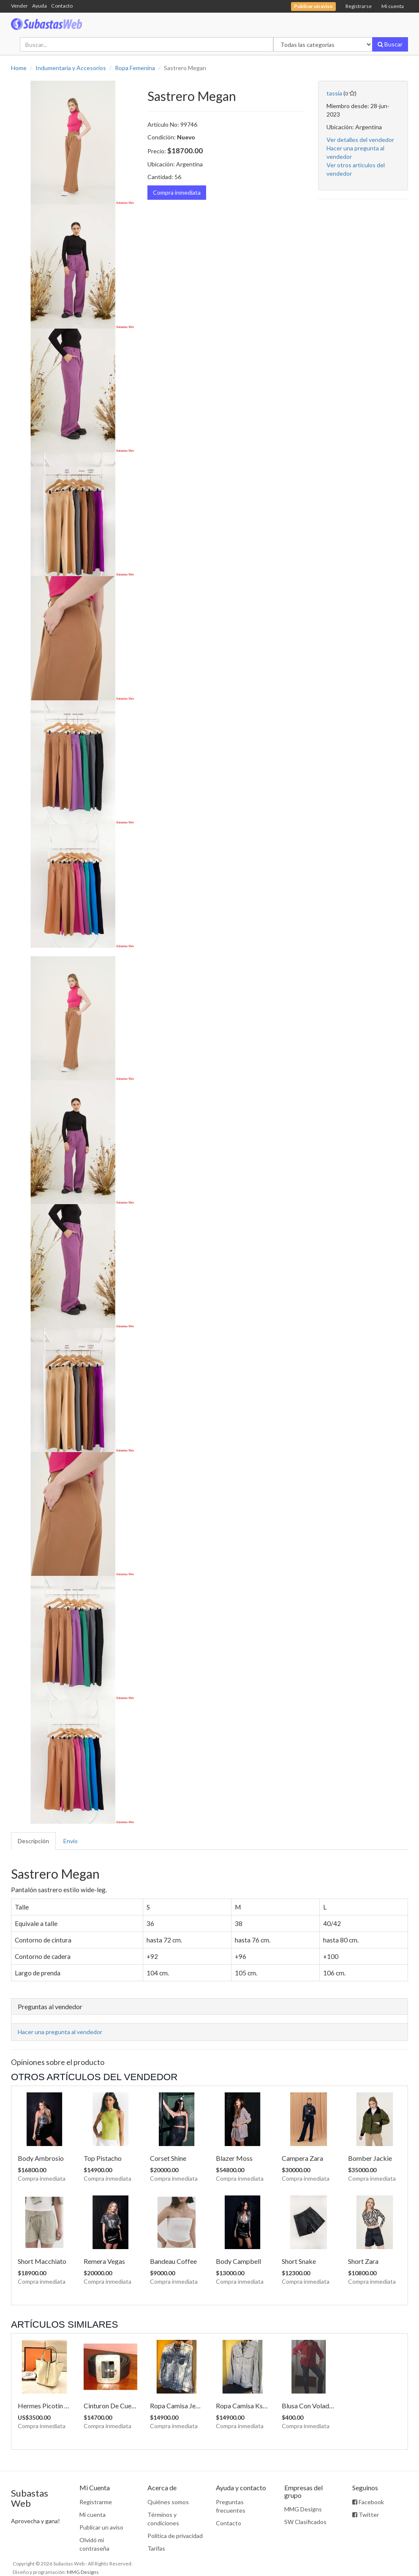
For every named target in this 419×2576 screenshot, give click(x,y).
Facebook (368, 2501)
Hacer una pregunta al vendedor (60, 2031)
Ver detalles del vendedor (360, 139)
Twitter (365, 2514)
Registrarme (95, 2501)
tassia (334, 93)
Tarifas (156, 2548)
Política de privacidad (175, 2535)
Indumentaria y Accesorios (70, 67)
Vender (19, 6)
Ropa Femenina (135, 67)
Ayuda (39, 6)
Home (19, 67)
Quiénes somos (168, 2501)
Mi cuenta (392, 6)
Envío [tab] (70, 1840)
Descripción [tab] (33, 1840)
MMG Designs (303, 2509)
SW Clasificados (305, 2521)
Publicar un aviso (101, 2527)
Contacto (62, 6)
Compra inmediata (177, 192)
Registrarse (359, 6)
